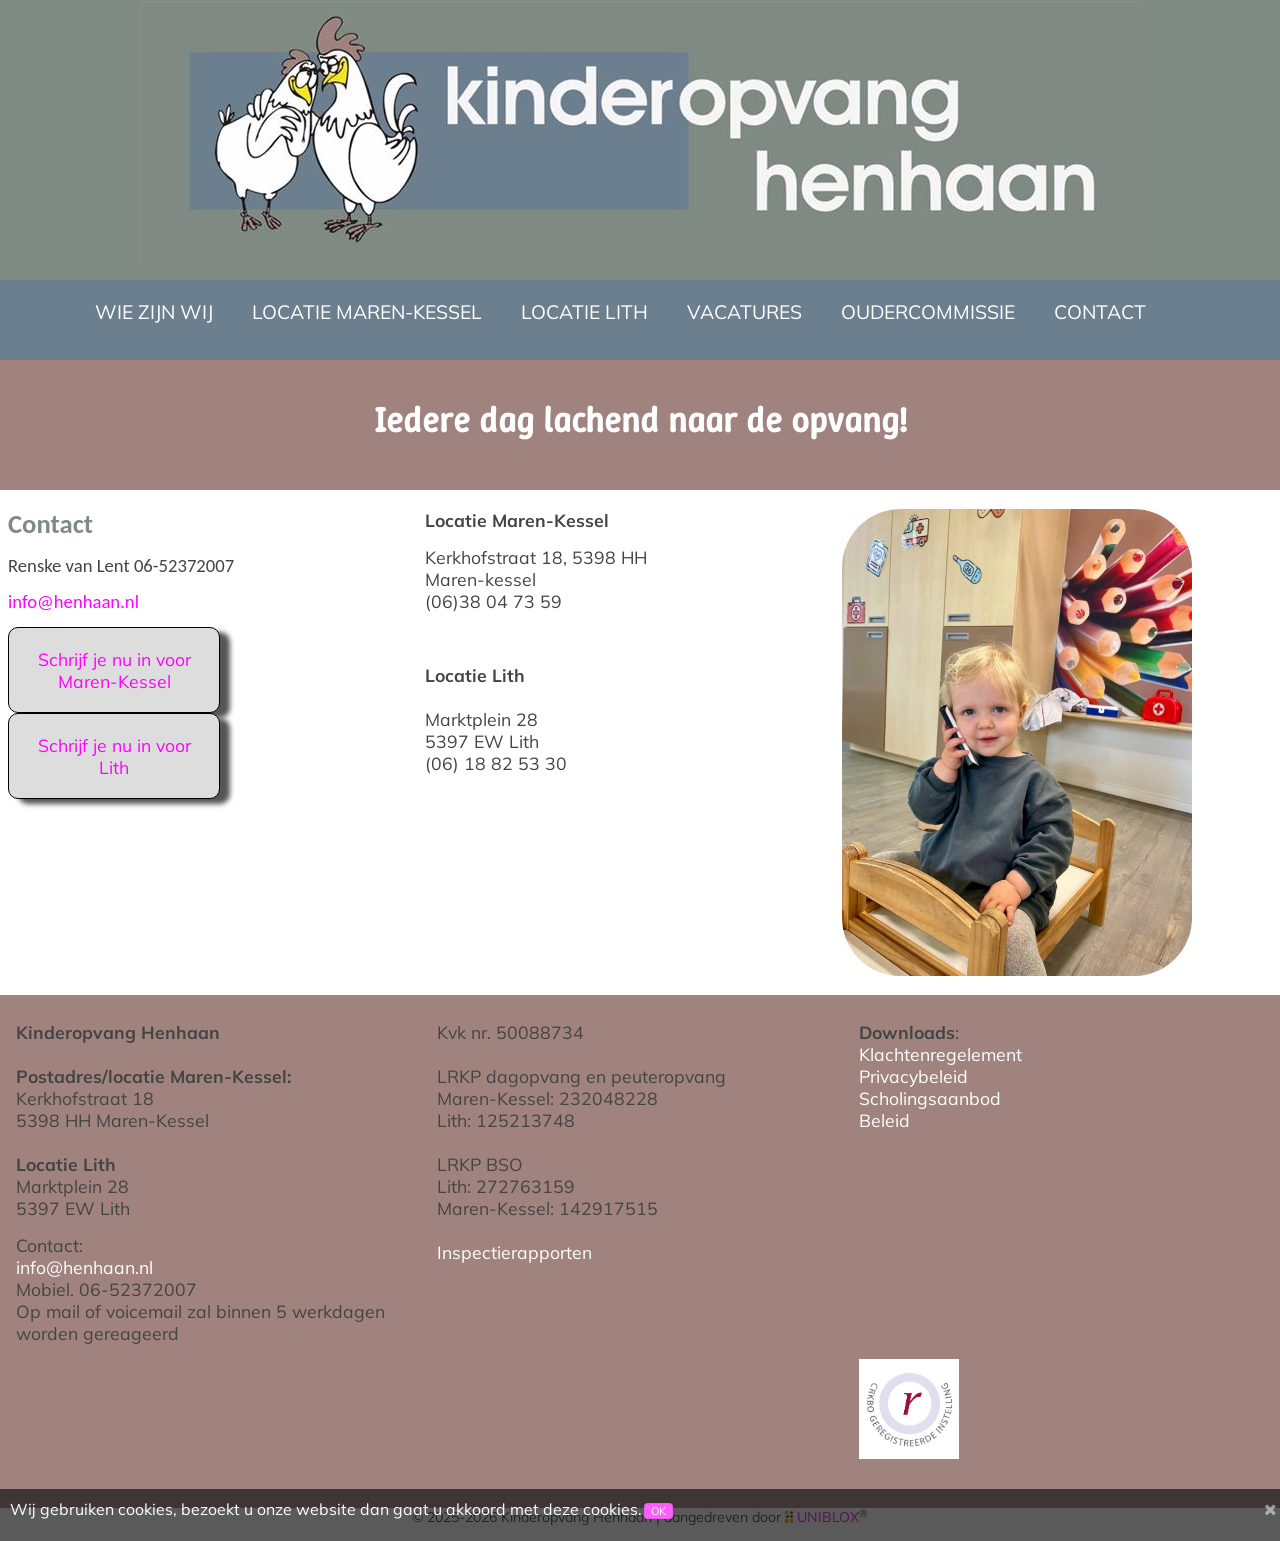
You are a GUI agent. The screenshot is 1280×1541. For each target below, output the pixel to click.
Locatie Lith (584, 312)
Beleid (884, 1120)
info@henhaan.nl (73, 601)
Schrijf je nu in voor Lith (114, 756)
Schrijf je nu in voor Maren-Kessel (114, 670)
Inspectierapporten (514, 1252)
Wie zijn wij (154, 312)
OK (658, 1511)
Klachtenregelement (940, 1054)
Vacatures (744, 312)
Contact (1100, 312)
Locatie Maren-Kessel (367, 312)
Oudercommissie (928, 312)
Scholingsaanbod (930, 1098)
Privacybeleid (913, 1076)
